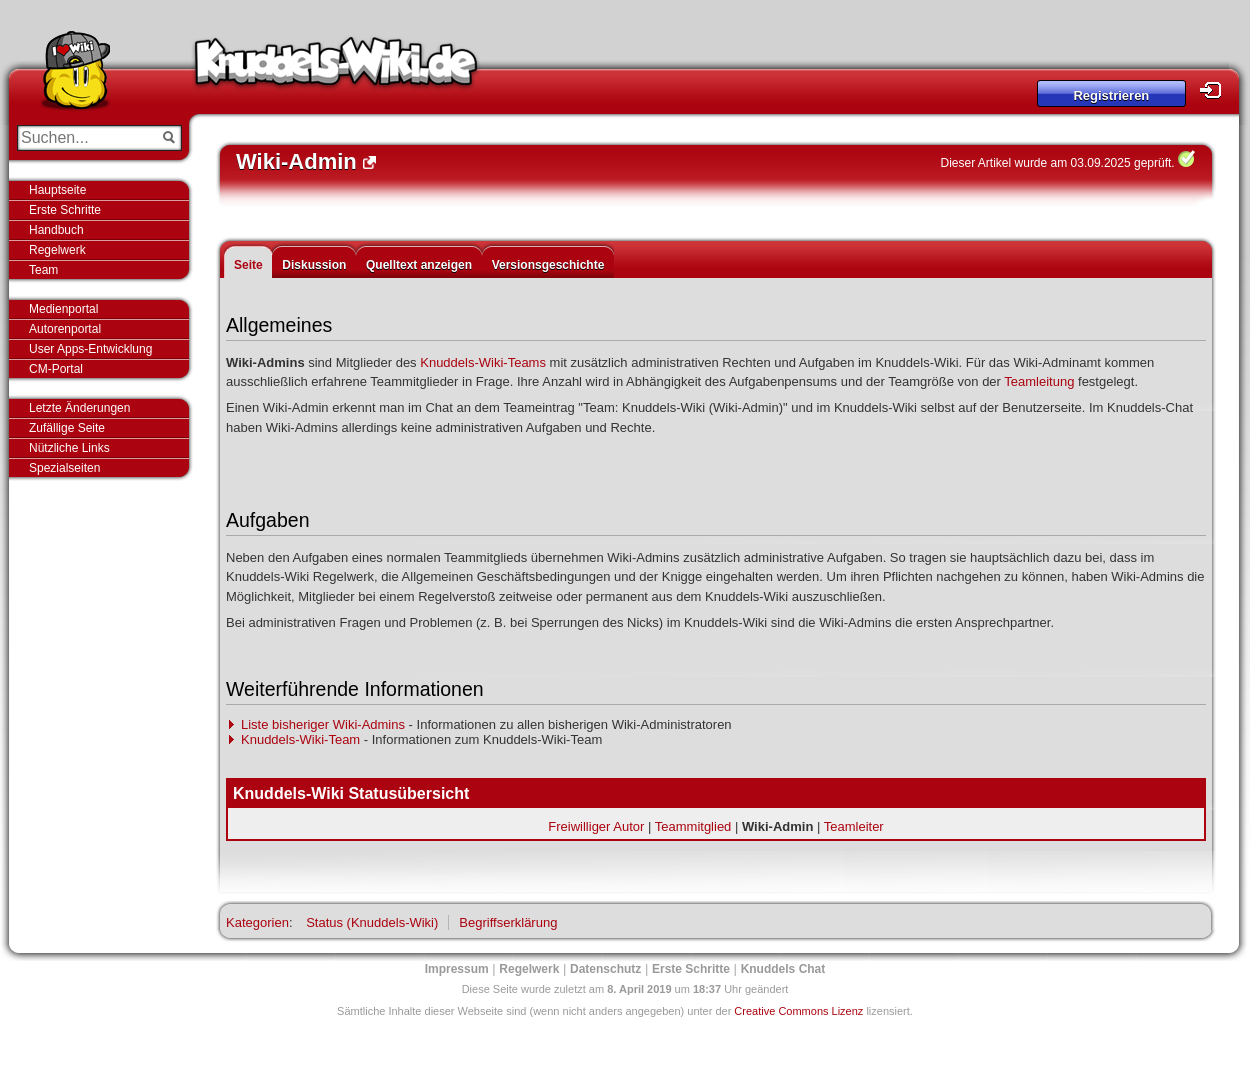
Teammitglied (693, 826)
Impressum (457, 969)
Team (43, 270)
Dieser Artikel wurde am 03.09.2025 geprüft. (1058, 163)
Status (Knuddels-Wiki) (372, 922)
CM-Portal (56, 369)
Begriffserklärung (508, 922)
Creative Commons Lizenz (798, 1011)
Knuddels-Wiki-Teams (483, 362)
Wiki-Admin (777, 826)
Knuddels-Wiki (336, 68)
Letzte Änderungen (79, 408)
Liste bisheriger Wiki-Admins (323, 724)
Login (1216, 90)
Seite (248, 265)
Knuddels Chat (783, 969)
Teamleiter (854, 826)
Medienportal (63, 309)
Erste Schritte (65, 210)
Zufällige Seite (67, 428)
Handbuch (56, 230)
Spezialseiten (64, 468)
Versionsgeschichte (548, 265)
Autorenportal (65, 329)
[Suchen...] (85, 138)
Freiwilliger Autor (596, 826)
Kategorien (257, 922)
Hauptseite (57, 190)
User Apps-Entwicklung (90, 349)
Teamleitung (1039, 381)
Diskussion (314, 265)
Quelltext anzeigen (419, 265)
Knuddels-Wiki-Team (300, 739)
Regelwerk (57, 250)
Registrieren (1111, 95)
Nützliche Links (69, 448)
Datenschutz (605, 969)
